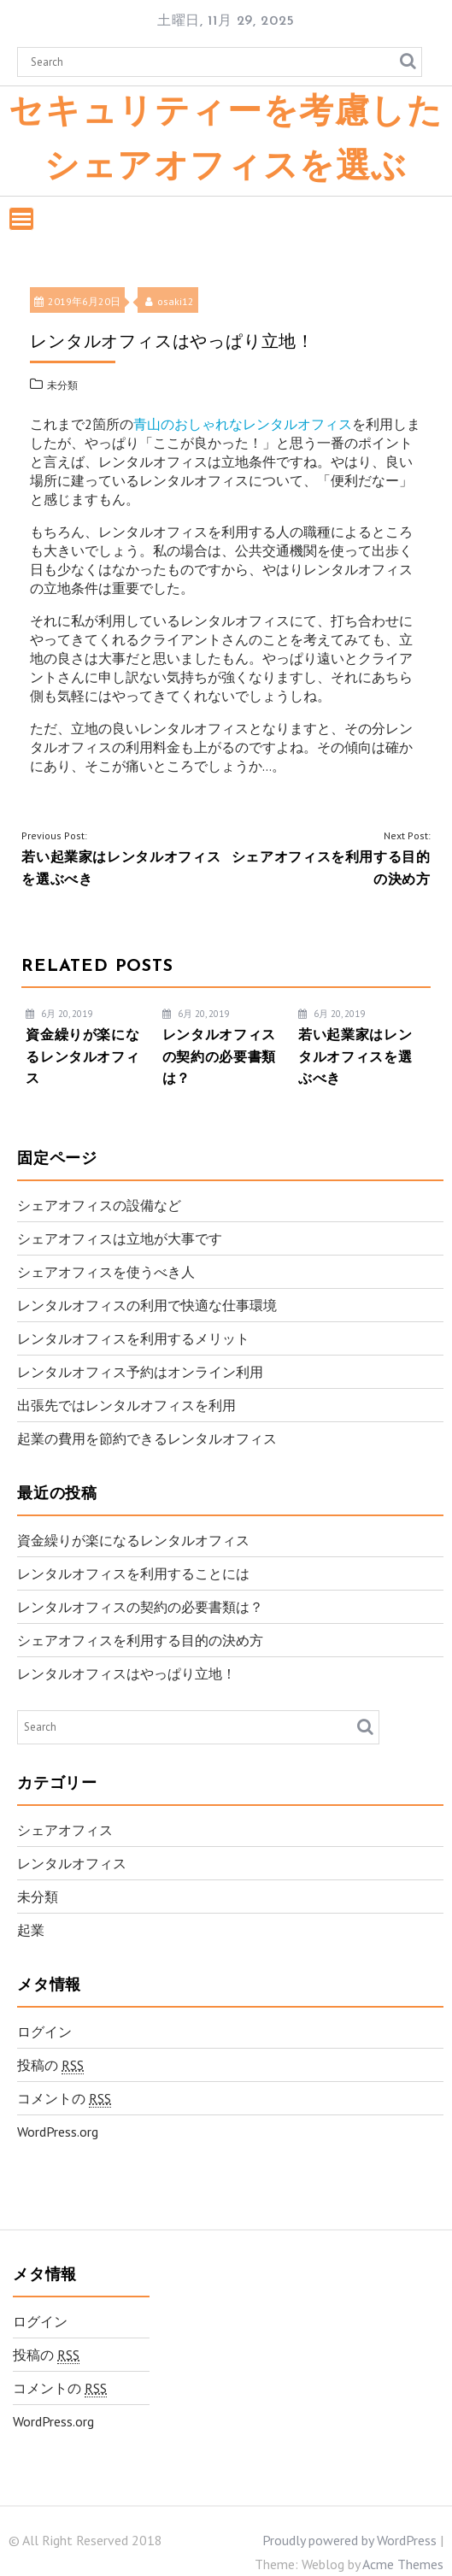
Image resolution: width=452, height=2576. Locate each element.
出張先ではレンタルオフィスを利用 (126, 1405)
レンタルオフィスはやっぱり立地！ (126, 1673)
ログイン (44, 2031)
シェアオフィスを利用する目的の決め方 (140, 1640)
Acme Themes (402, 2564)
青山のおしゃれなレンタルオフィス (242, 423)
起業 (30, 1929)
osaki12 (169, 301)
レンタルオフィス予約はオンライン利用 (140, 1371)
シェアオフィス (65, 1829)
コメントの (64, 2099)
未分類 (62, 385)
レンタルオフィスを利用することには (133, 1573)
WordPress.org (57, 2131)
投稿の (50, 2065)
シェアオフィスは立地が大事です (119, 1238)
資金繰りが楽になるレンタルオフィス (133, 1540)
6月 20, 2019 (59, 1014)
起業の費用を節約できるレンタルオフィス (147, 1438)
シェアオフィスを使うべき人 (106, 1271)
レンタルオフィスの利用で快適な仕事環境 (147, 1305)
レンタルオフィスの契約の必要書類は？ (140, 1606)
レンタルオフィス (71, 1863)
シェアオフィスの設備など (99, 1205)
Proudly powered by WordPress (349, 2540)
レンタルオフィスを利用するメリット (133, 1338)
